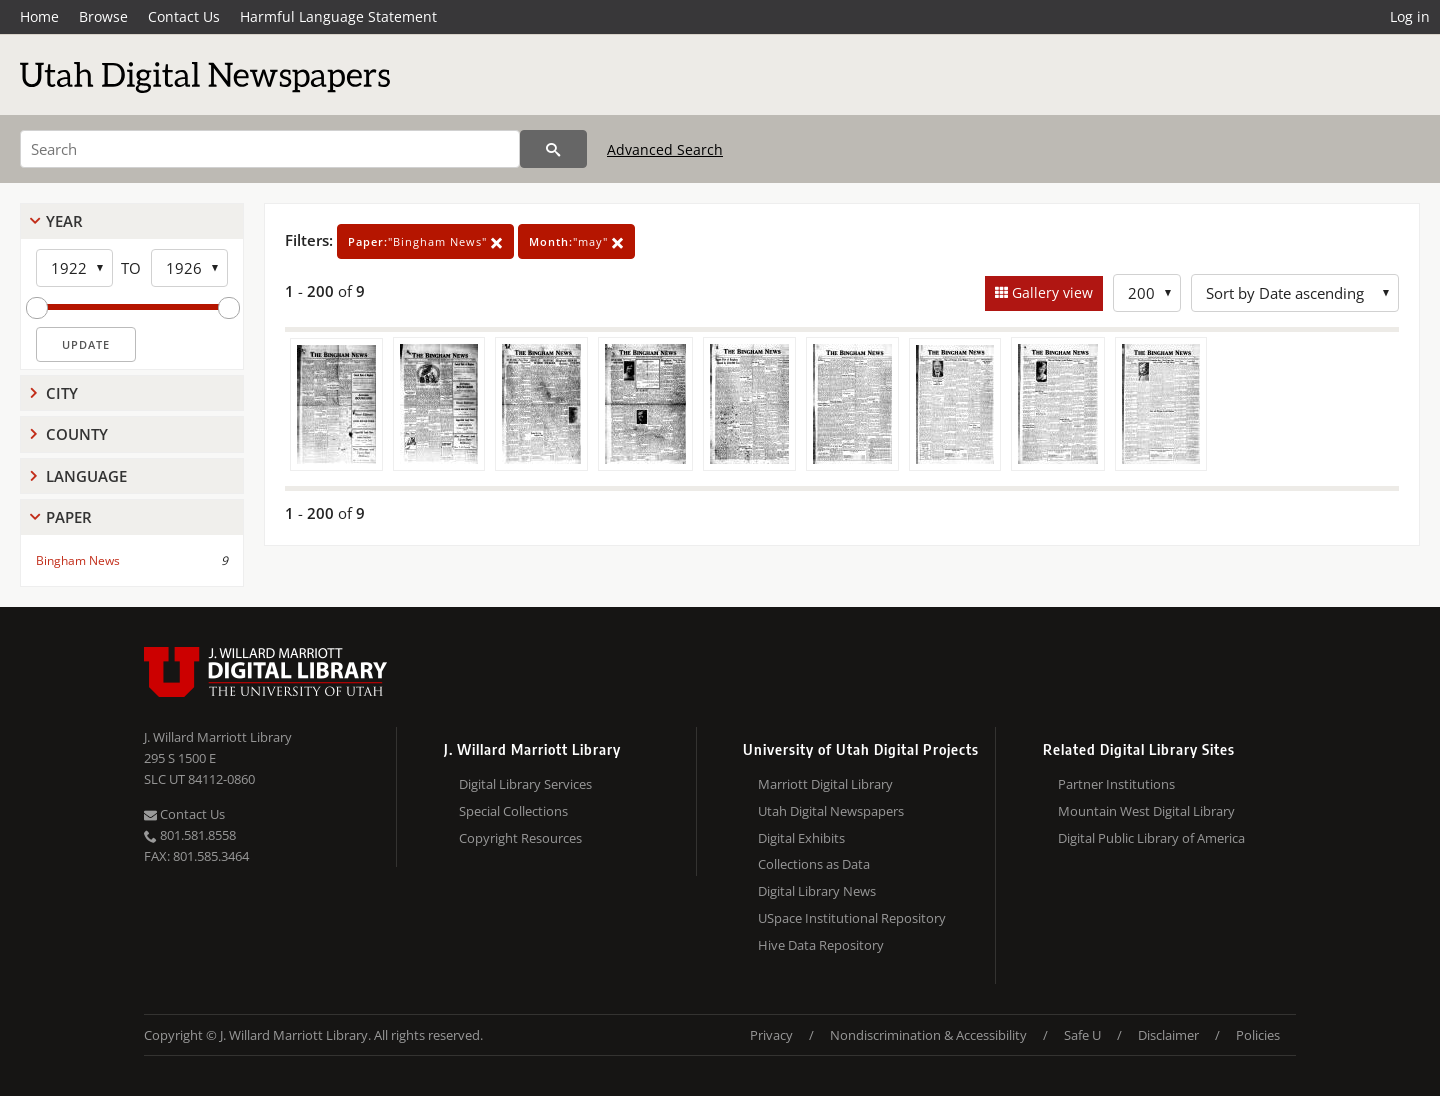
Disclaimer (1168, 1035)
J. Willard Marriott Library (218, 737)
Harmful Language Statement (338, 16)
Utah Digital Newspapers (831, 811)
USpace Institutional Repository (852, 918)
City (62, 393)
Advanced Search (665, 149)
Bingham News (78, 560)
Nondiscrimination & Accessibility (928, 1035)
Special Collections (513, 811)
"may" (576, 241)
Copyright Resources (520, 838)
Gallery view (1050, 292)
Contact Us (184, 16)
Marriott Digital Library (825, 784)
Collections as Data (814, 864)
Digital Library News (817, 891)
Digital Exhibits (801, 838)
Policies (1258, 1035)
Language (86, 476)
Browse (103, 16)
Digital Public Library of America (1151, 838)
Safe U (1082, 1035)
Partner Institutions (1116, 784)
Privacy (771, 1035)
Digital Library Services (525, 784)
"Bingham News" (425, 241)
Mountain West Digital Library (1146, 811)
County (77, 434)
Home (39, 16)
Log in (1410, 16)
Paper (69, 517)
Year (64, 221)
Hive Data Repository (821, 945)
